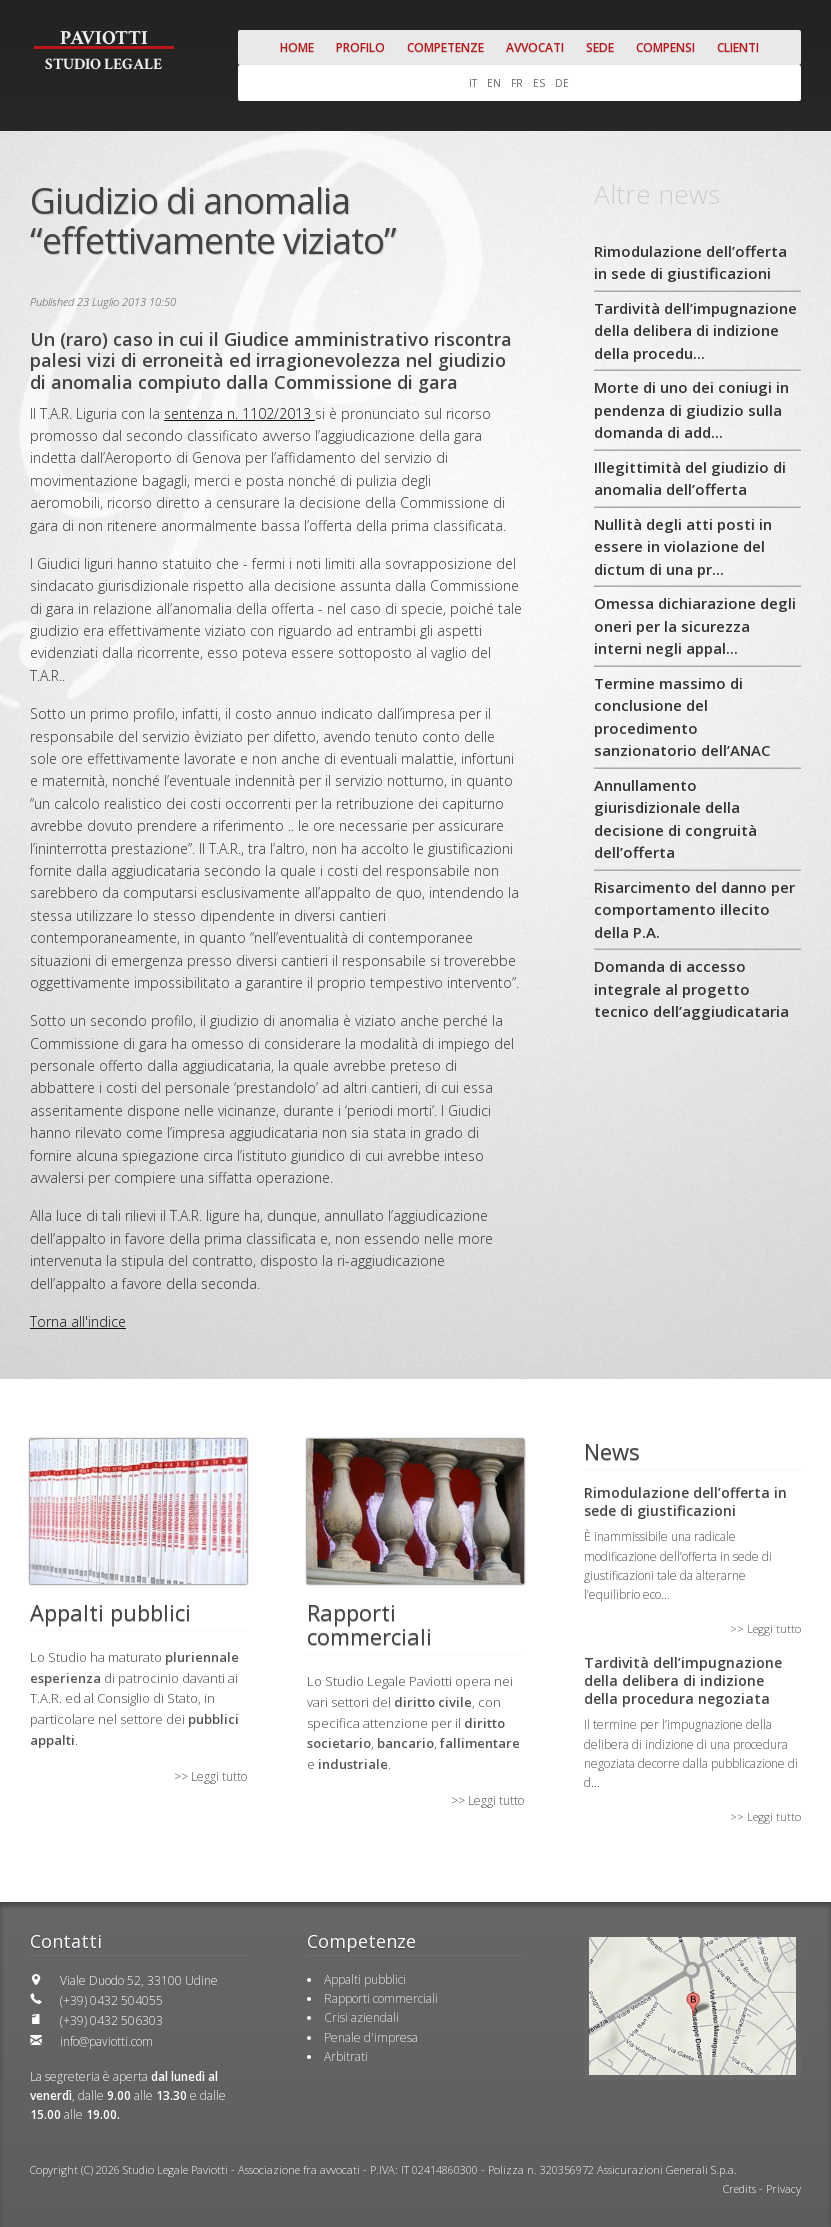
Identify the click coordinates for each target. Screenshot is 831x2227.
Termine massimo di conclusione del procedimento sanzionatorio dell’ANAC (682, 717)
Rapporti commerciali (381, 1998)
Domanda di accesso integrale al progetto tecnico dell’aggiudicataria (691, 988)
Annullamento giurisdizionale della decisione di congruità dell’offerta (675, 819)
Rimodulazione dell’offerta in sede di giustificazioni (690, 262)
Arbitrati (346, 2056)
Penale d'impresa (371, 2037)
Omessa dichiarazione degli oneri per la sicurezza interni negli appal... (695, 625)
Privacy (783, 2188)
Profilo (360, 47)
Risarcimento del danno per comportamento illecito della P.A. (694, 909)
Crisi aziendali (361, 2017)
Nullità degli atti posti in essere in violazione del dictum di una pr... (683, 546)
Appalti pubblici (365, 1979)
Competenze (445, 47)
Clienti (738, 47)
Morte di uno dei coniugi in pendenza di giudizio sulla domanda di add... (691, 409)
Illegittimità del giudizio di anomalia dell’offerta (690, 478)
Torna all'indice (78, 1321)
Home (297, 47)
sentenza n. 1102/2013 (239, 413)
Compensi (665, 47)
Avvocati (535, 47)
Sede (600, 47)
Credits (739, 2188)
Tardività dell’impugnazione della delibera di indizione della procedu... (695, 330)
